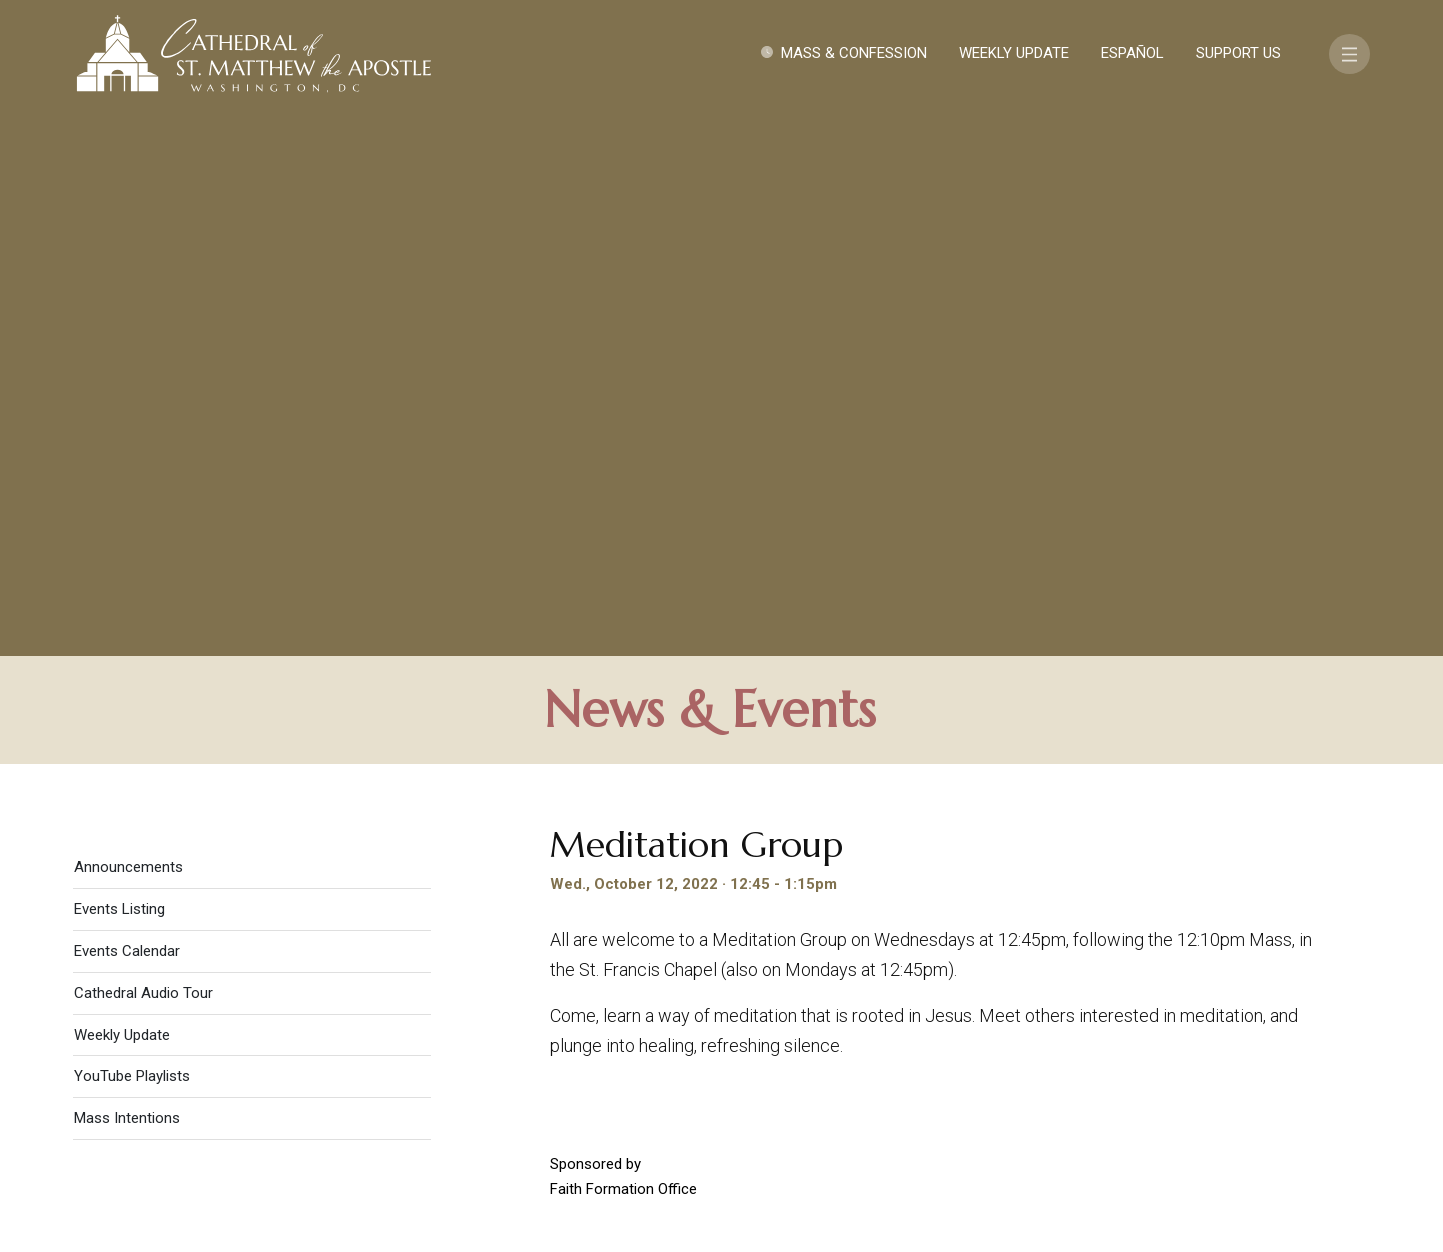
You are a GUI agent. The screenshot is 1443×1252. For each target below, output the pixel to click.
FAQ (1253, 1039)
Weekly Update (1014, 53)
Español (1132, 53)
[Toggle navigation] (1349, 54)
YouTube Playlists (132, 539)
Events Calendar (127, 414)
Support (1176, 1039)
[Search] (1248, 1097)
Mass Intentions (127, 581)
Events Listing (119, 372)
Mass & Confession (854, 53)
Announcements (128, 330)
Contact (1077, 1039)
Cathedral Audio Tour (143, 456)
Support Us (1238, 53)
